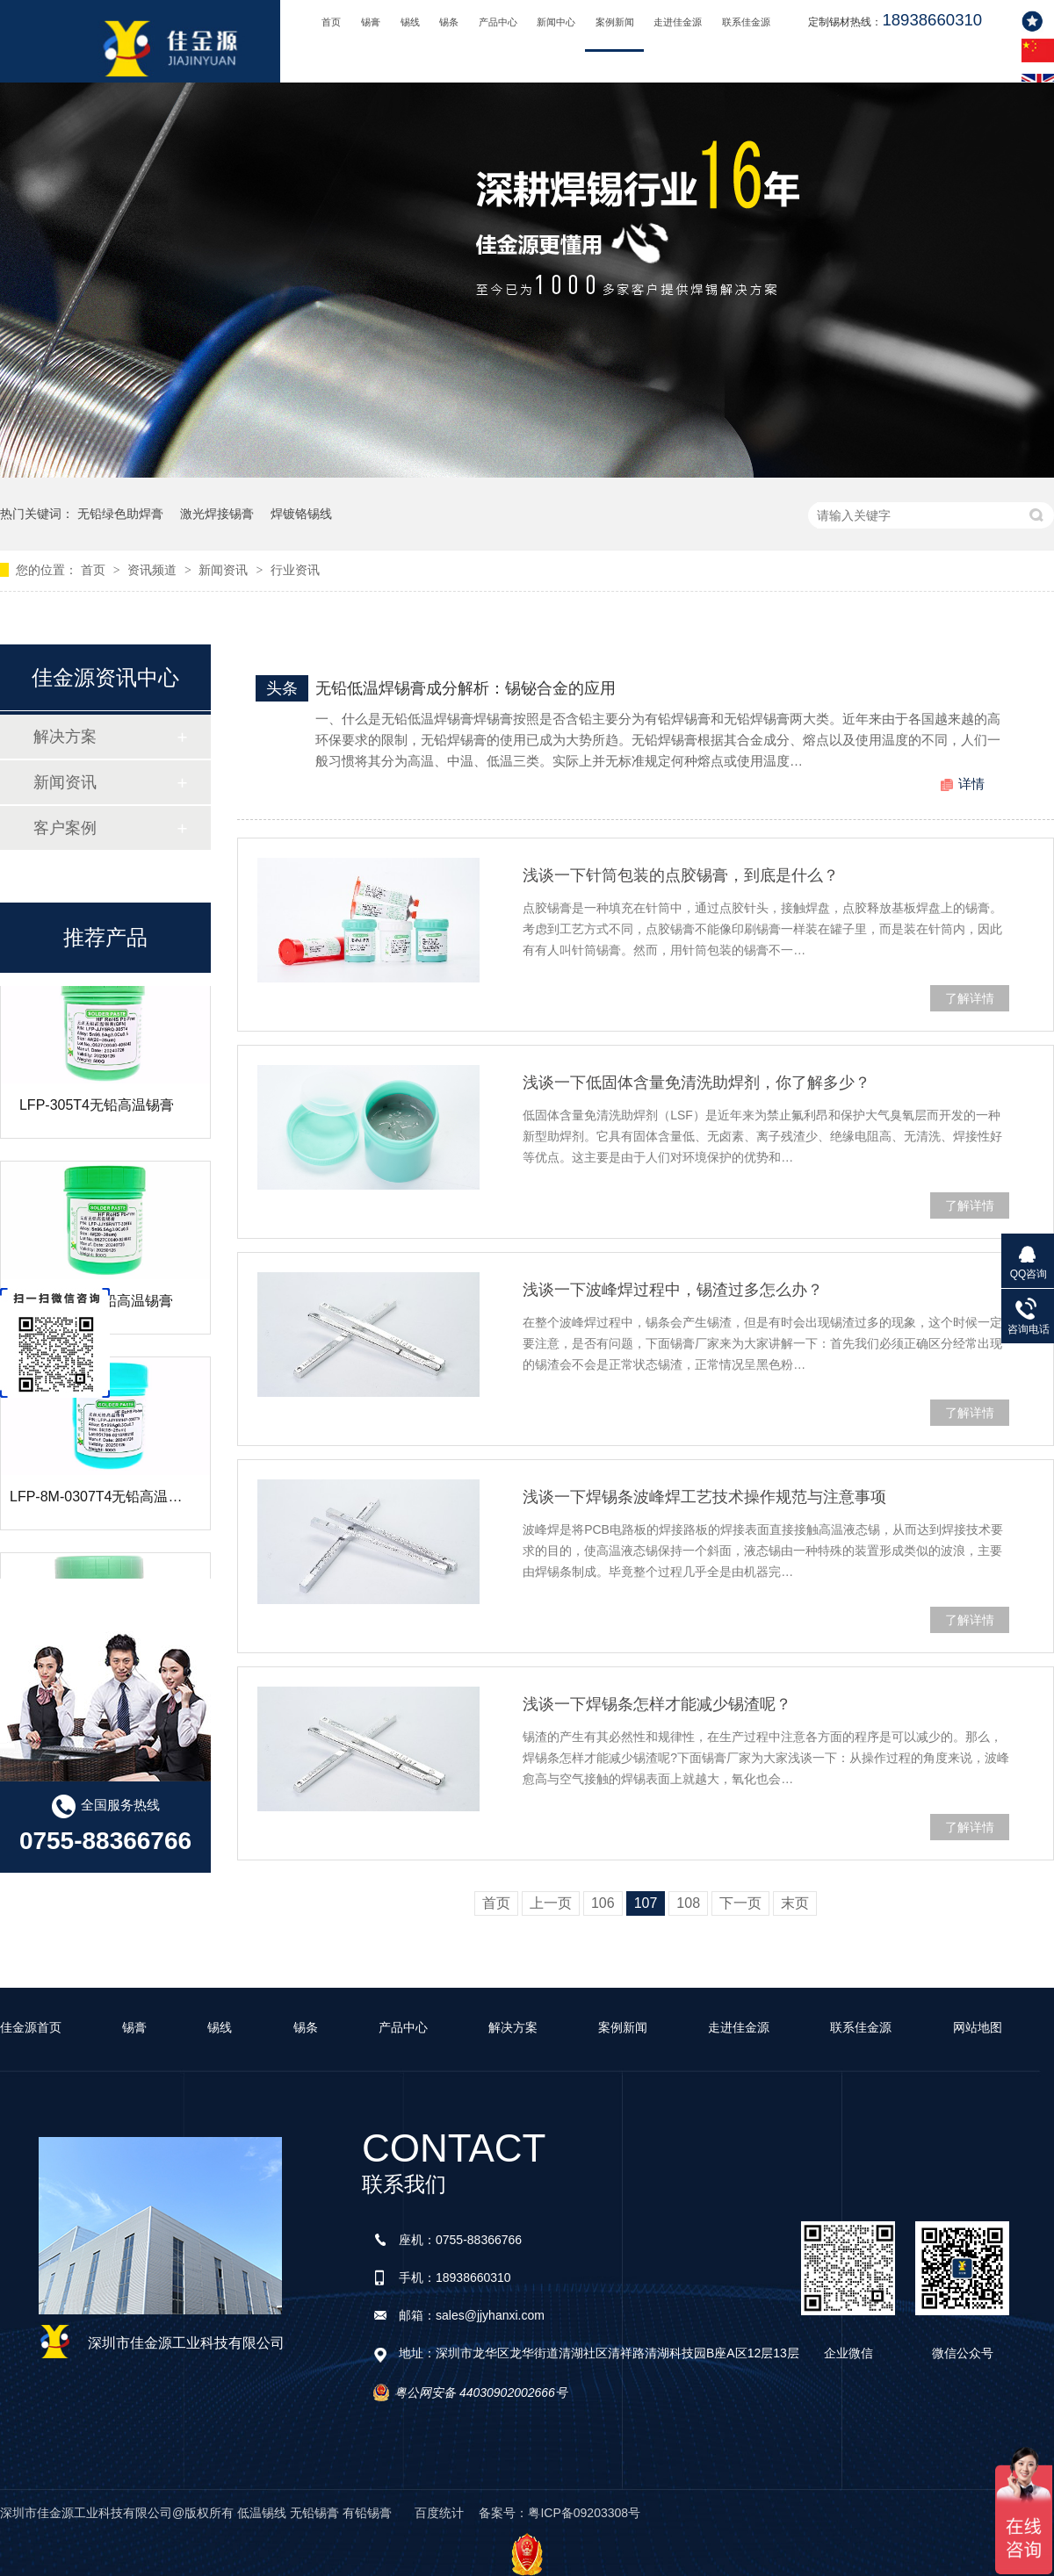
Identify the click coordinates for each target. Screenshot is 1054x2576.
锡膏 (370, 22)
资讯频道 (153, 570)
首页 (331, 22)
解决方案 (65, 736)
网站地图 (977, 2027)
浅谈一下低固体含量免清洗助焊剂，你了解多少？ (696, 1082)
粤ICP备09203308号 (584, 2513)
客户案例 (65, 828)
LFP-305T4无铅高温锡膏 (96, 1115)
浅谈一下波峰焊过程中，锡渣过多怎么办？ (673, 1290)
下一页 (740, 1903)
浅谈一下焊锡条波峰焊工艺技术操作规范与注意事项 (704, 1497)
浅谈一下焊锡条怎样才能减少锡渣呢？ (657, 1704)
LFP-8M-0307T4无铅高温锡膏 (103, 1507)
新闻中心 (556, 22)
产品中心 (498, 22)
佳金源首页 (30, 2027)
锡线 (410, 22)
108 (688, 1903)
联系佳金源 (746, 22)
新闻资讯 (225, 570)
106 (603, 1903)
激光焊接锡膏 (217, 514)
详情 (971, 783)
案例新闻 (615, 22)
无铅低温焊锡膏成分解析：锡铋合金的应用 (465, 688)
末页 (795, 1903)
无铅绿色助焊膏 (120, 514)
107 (646, 1903)
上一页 (551, 1903)
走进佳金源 (677, 22)
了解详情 (969, 998)
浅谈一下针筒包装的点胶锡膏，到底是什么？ (681, 875)
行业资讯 (295, 570)
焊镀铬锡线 (301, 514)
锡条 (448, 22)
